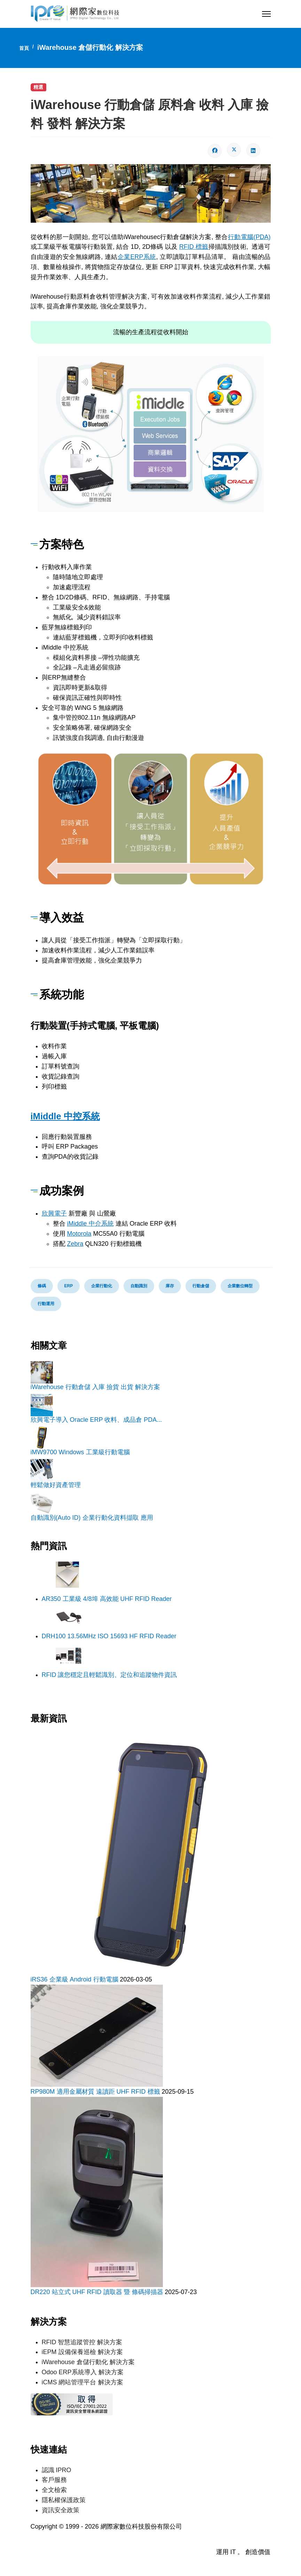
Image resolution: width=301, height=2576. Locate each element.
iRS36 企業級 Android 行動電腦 (75, 1979)
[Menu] (266, 14)
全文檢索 (54, 2489)
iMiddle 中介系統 (90, 1223)
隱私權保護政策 (64, 2500)
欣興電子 (54, 1213)
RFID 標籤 (193, 246)
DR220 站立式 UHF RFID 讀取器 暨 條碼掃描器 (98, 2291)
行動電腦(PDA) (249, 236)
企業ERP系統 (137, 256)
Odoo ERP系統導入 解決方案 (83, 2372)
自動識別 (138, 1285)
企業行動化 (101, 1285)
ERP (68, 1285)
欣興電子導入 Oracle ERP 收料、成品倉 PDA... (96, 1419)
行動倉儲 (200, 1285)
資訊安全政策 (60, 2510)
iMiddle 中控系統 (65, 1116)
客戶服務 (54, 2479)
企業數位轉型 (240, 1285)
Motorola (79, 1233)
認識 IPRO (56, 2470)
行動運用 (46, 1303)
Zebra (75, 1243)
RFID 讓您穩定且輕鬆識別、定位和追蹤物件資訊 (109, 1674)
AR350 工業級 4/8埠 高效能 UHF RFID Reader (107, 1598)
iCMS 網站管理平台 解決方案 (82, 2382)
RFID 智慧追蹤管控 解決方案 (82, 2342)
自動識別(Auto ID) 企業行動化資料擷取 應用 (92, 1517)
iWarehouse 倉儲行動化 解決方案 (88, 2362)
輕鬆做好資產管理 (56, 1484)
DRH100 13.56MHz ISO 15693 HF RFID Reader (109, 1636)
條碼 (42, 1285)
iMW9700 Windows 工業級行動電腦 (80, 1452)
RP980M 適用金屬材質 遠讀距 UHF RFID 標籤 (96, 2091)
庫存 (170, 1285)
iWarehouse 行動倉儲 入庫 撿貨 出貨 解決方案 (95, 1386)
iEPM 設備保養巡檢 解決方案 (82, 2351)
